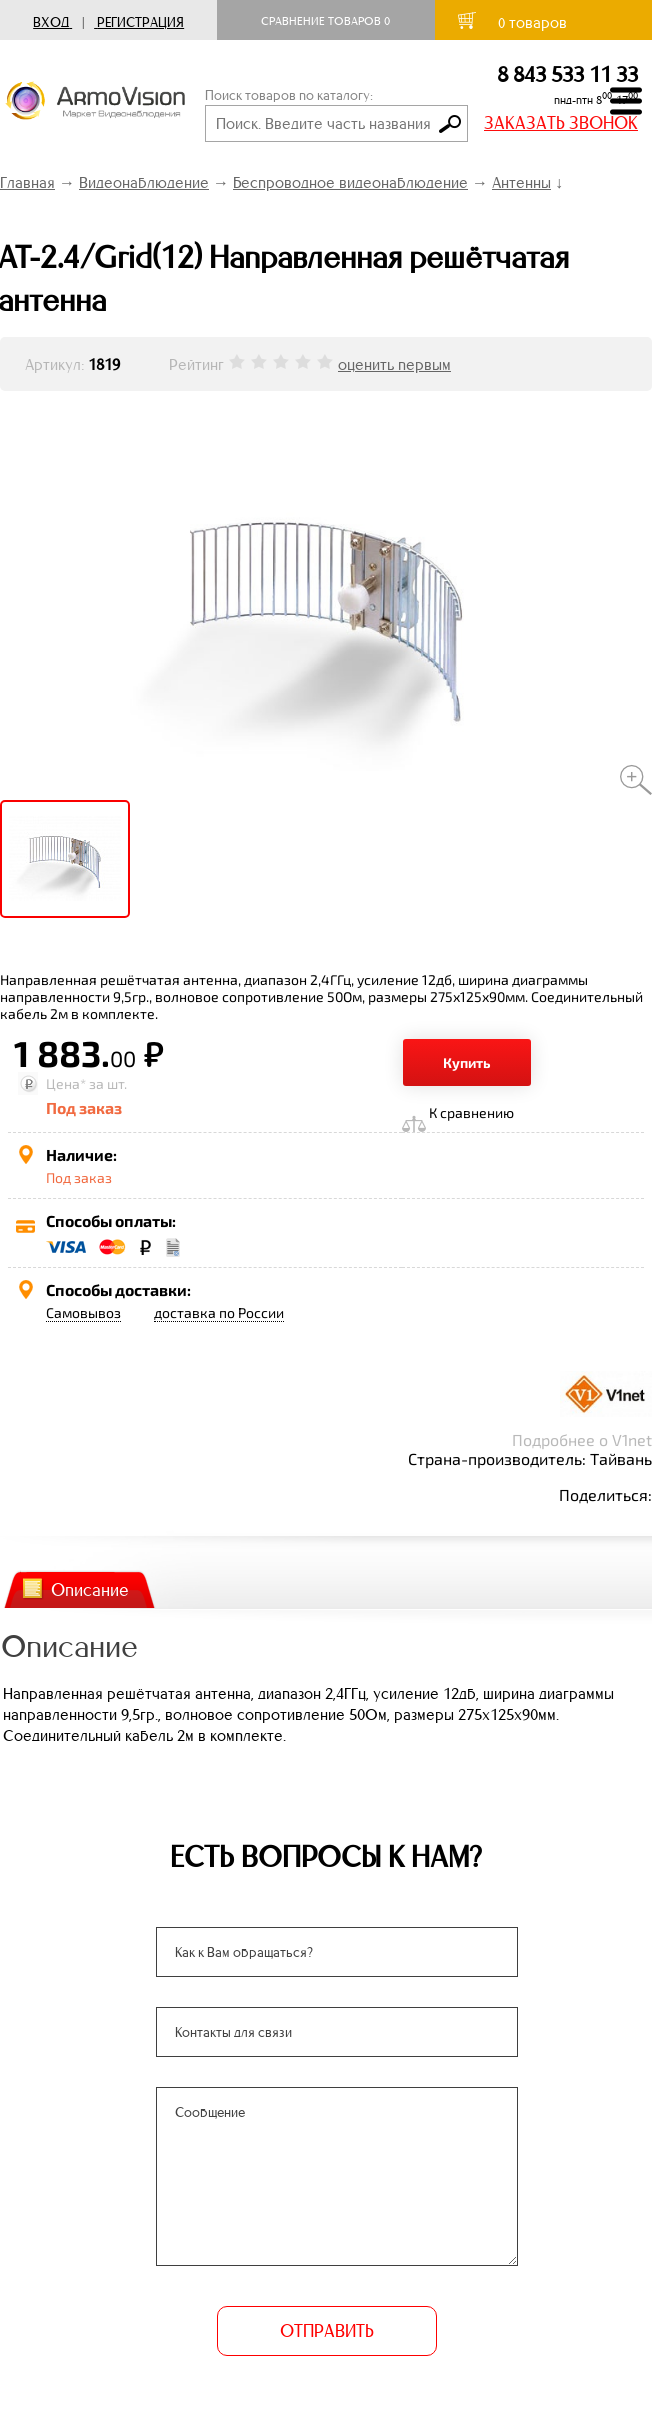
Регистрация (140, 22)
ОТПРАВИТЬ (326, 2331)
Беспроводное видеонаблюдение (350, 182)
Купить (467, 1062)
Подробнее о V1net (582, 1439)
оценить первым (394, 364)
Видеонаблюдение (144, 182)
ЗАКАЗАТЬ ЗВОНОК (561, 123)
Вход (51, 22)
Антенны (521, 182)
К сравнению (471, 1112)
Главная (27, 182)
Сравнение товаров (325, 21)
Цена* (66, 1083)
